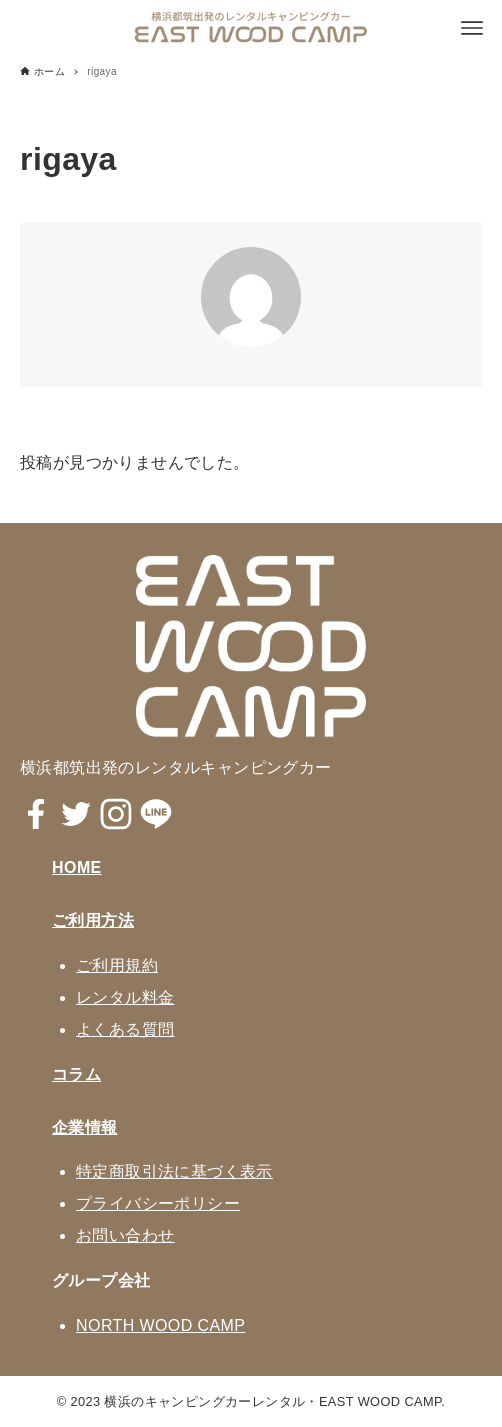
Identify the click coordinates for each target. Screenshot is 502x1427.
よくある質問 (125, 1029)
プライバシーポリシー (158, 1203)
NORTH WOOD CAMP (160, 1325)
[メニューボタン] (472, 28)
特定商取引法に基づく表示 (174, 1171)
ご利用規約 (117, 965)
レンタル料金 (125, 997)
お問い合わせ (125, 1235)
